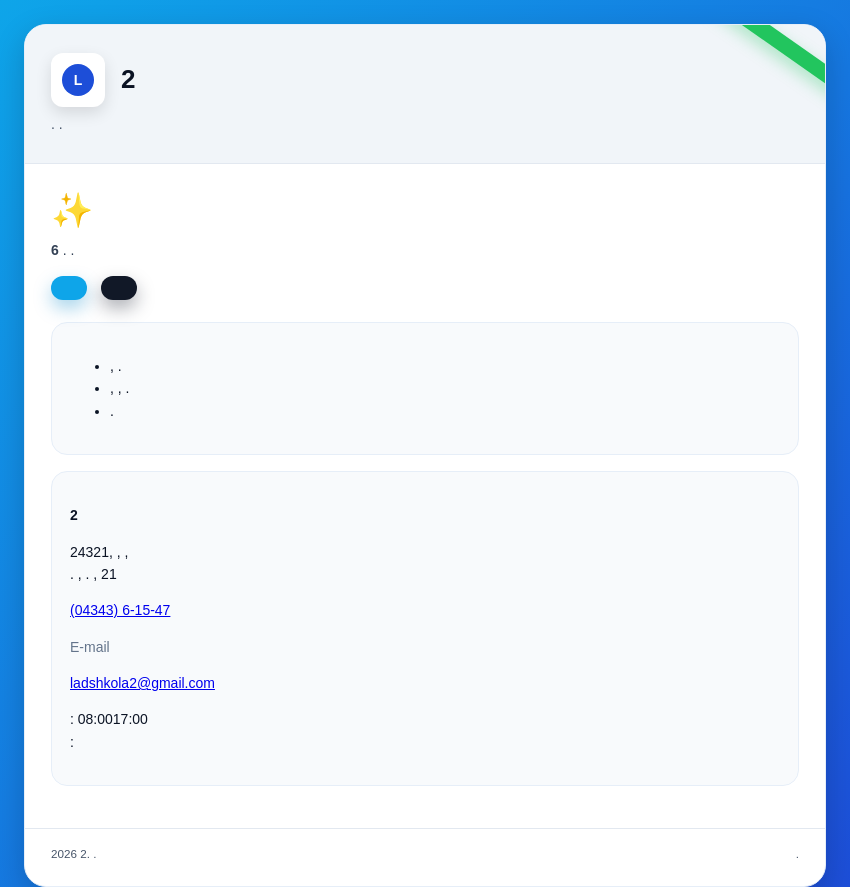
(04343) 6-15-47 (120, 610)
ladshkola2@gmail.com (142, 683)
